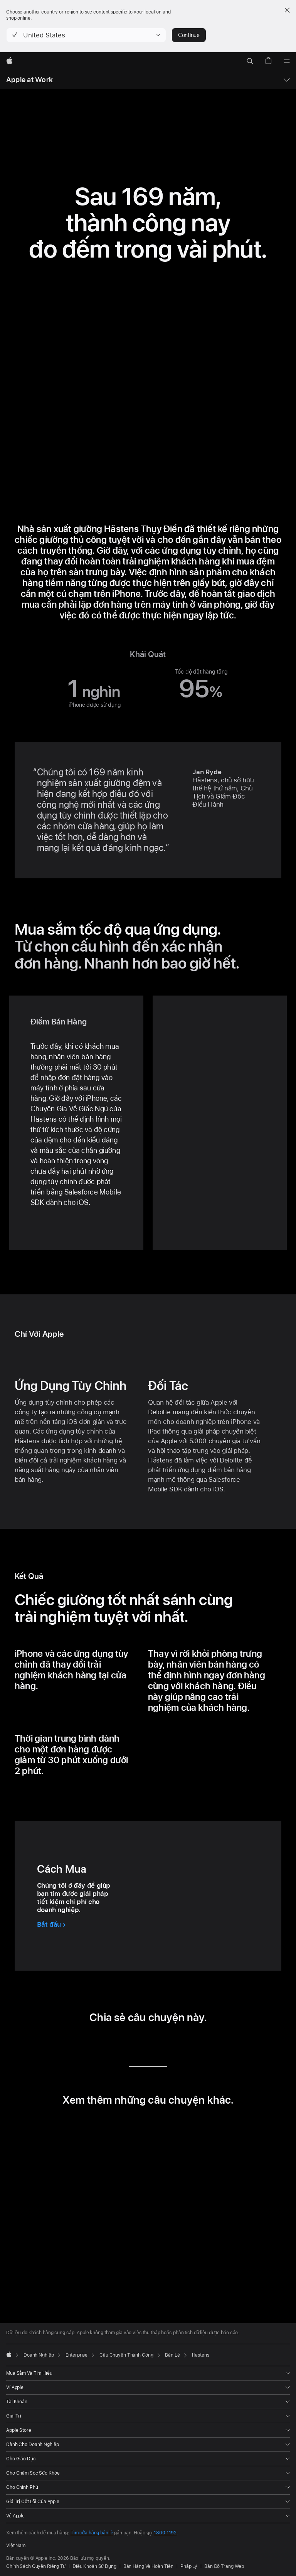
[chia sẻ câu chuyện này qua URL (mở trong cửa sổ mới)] (181, 2043)
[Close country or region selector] (287, 10)
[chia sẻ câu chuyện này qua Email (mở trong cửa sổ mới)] (159, 2043)
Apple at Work (29, 79)
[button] (86, 35)
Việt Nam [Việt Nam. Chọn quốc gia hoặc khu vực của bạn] (15, 2545)
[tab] (126, 2284)
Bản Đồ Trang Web (224, 2566)
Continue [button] (189, 35)
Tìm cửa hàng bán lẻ (92, 2533)
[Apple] (9, 61)
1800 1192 (165, 2533)
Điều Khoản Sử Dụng (94, 2566)
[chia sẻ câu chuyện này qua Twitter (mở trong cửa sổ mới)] (137, 2043)
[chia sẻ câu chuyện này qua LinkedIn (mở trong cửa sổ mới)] (115, 2043)
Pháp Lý (188, 2566)
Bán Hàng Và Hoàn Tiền (148, 2566)
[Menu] (287, 61)
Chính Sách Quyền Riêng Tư (36, 2566)
